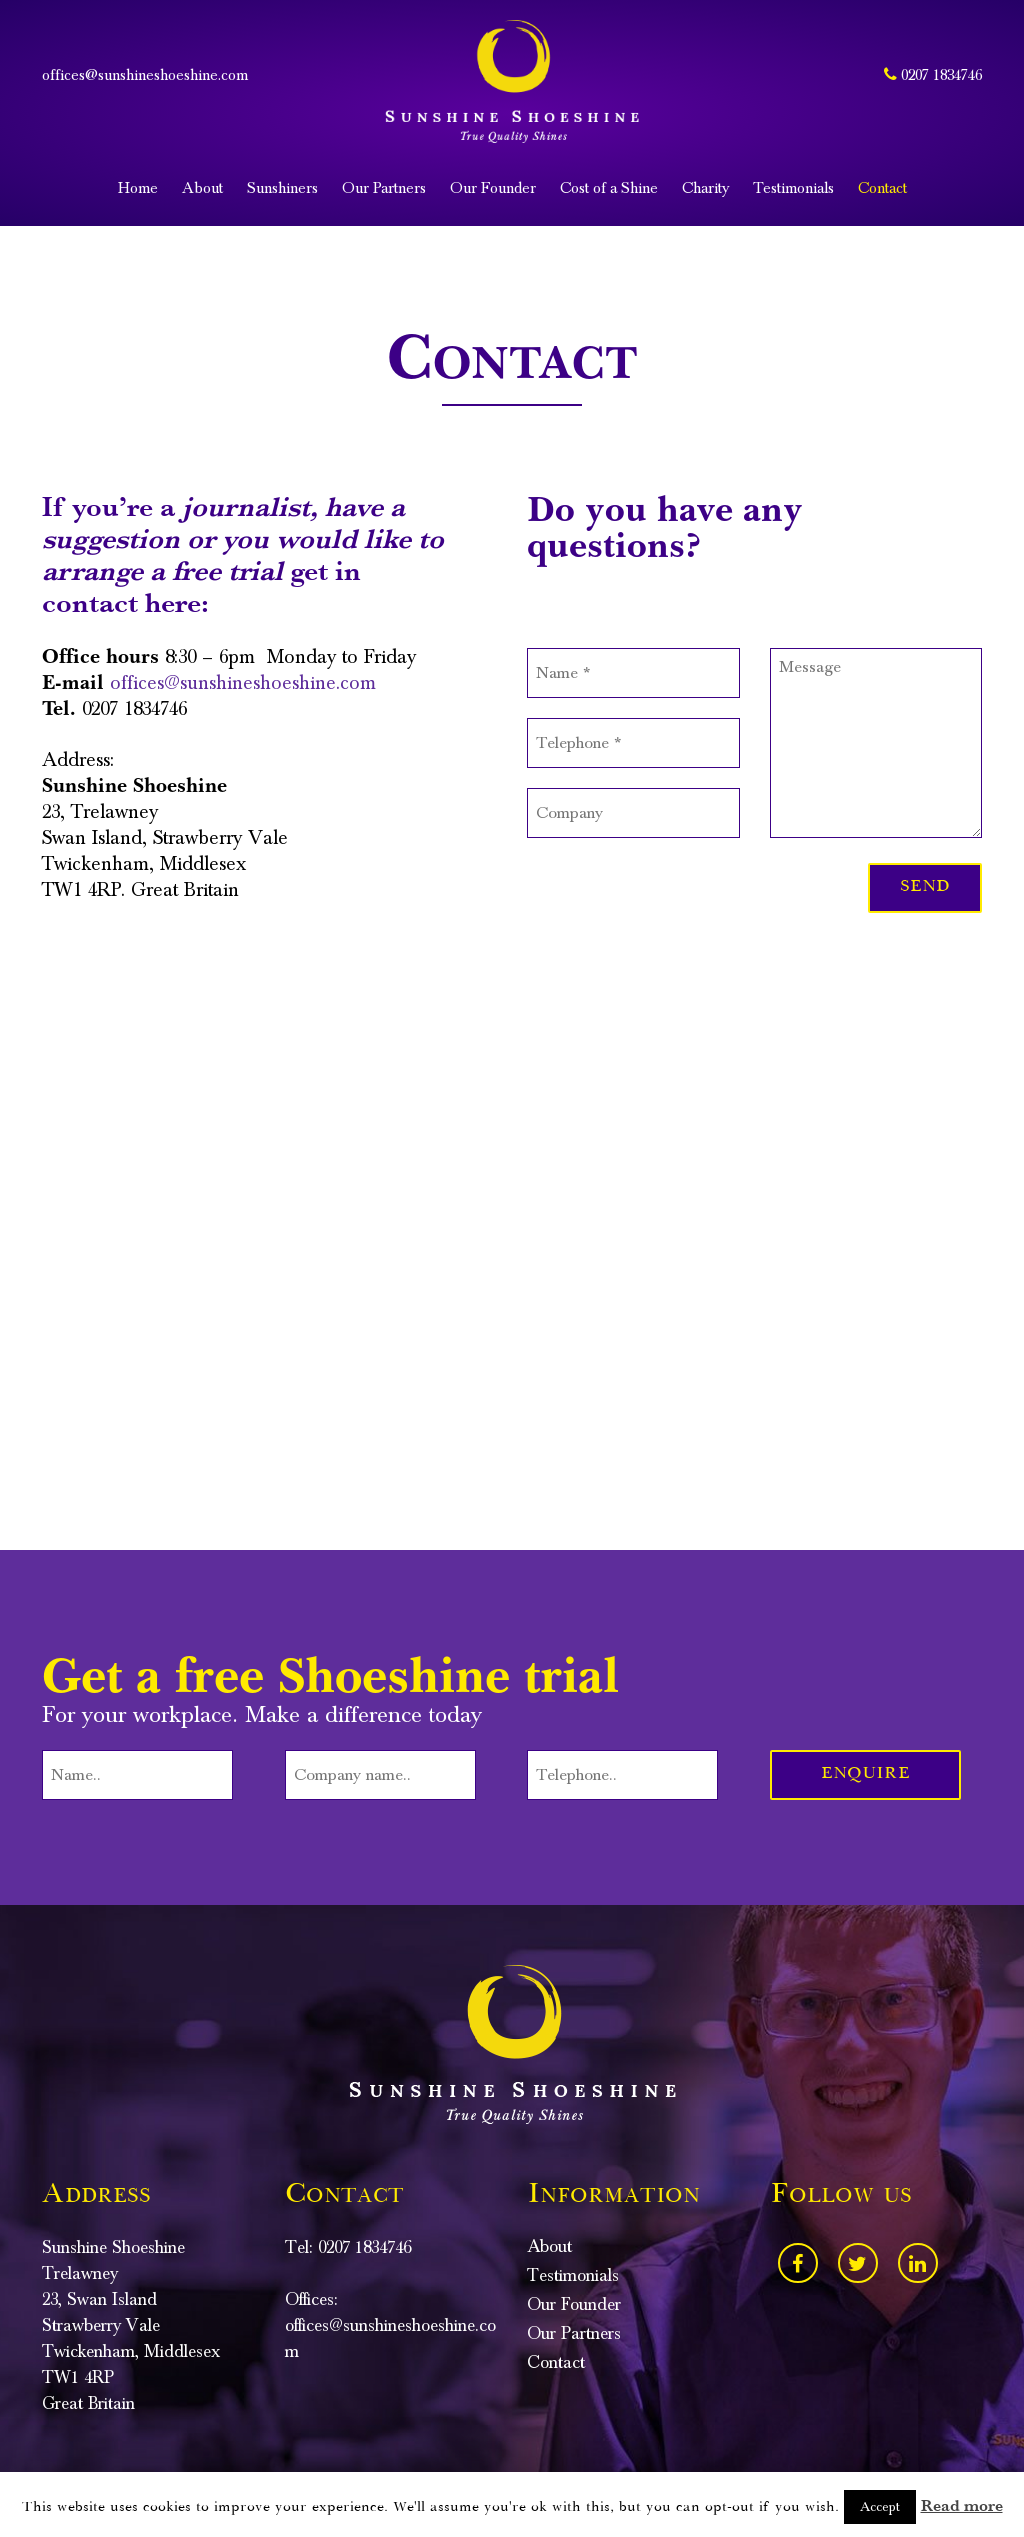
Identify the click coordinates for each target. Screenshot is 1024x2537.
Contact (882, 188)
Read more (962, 2506)
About (202, 188)
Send (925, 887)
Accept (880, 2507)
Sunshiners (282, 188)
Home (138, 188)
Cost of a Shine (609, 188)
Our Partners (384, 188)
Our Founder (493, 188)
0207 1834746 (933, 75)
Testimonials (793, 188)
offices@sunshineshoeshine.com (145, 75)
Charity (705, 188)
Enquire (865, 1774)
